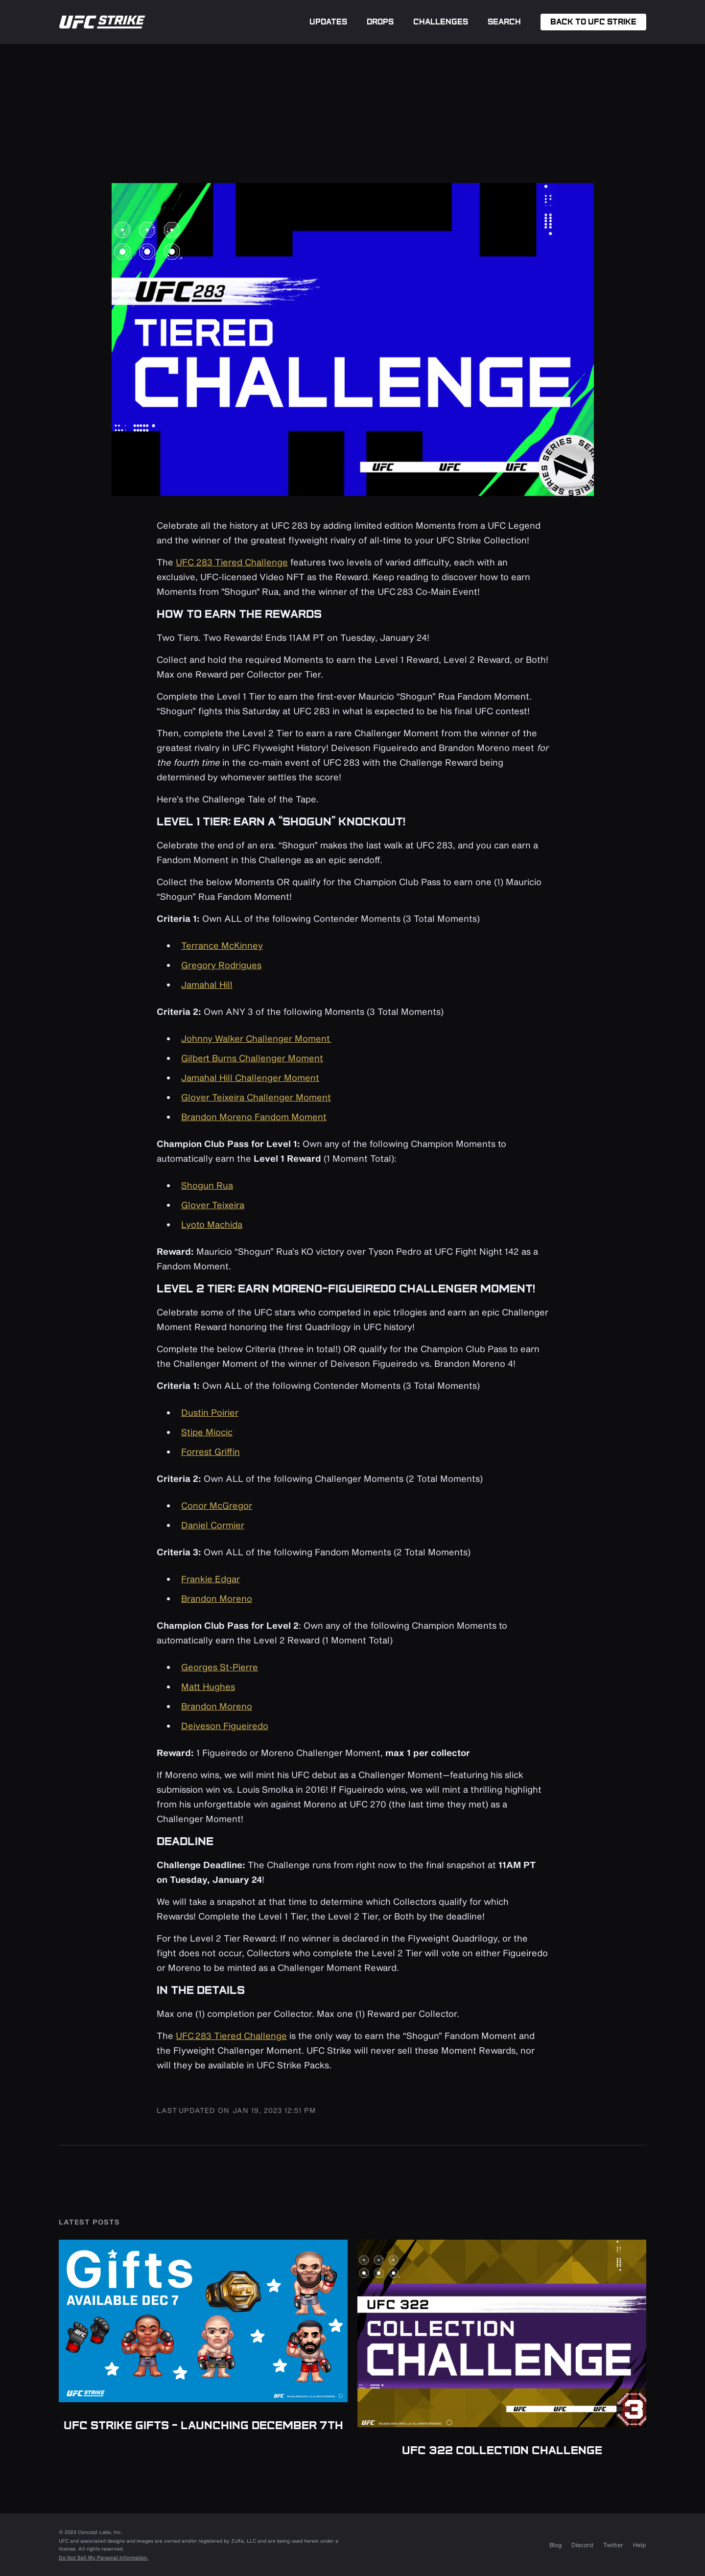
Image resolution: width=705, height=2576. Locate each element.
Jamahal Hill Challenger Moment (250, 1077)
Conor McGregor (216, 1505)
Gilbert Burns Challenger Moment (252, 1058)
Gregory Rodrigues (221, 965)
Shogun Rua (207, 1185)
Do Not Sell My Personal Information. (103, 2557)
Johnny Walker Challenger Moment (256, 1038)
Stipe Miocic (207, 1432)
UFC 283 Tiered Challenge (232, 562)
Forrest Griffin (210, 1451)
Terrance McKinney (222, 945)
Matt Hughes (208, 1686)
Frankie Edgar (210, 1578)
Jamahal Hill (207, 984)
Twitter (613, 2544)
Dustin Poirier (209, 1412)
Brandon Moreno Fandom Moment (254, 1116)
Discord (582, 2544)
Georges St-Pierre (219, 1667)
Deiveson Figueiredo (224, 1725)
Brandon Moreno (216, 1598)
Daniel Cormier (212, 1525)
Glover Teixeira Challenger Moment (256, 1097)
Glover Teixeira (212, 1204)
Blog (555, 2544)
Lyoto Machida (211, 1224)
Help (639, 2544)
